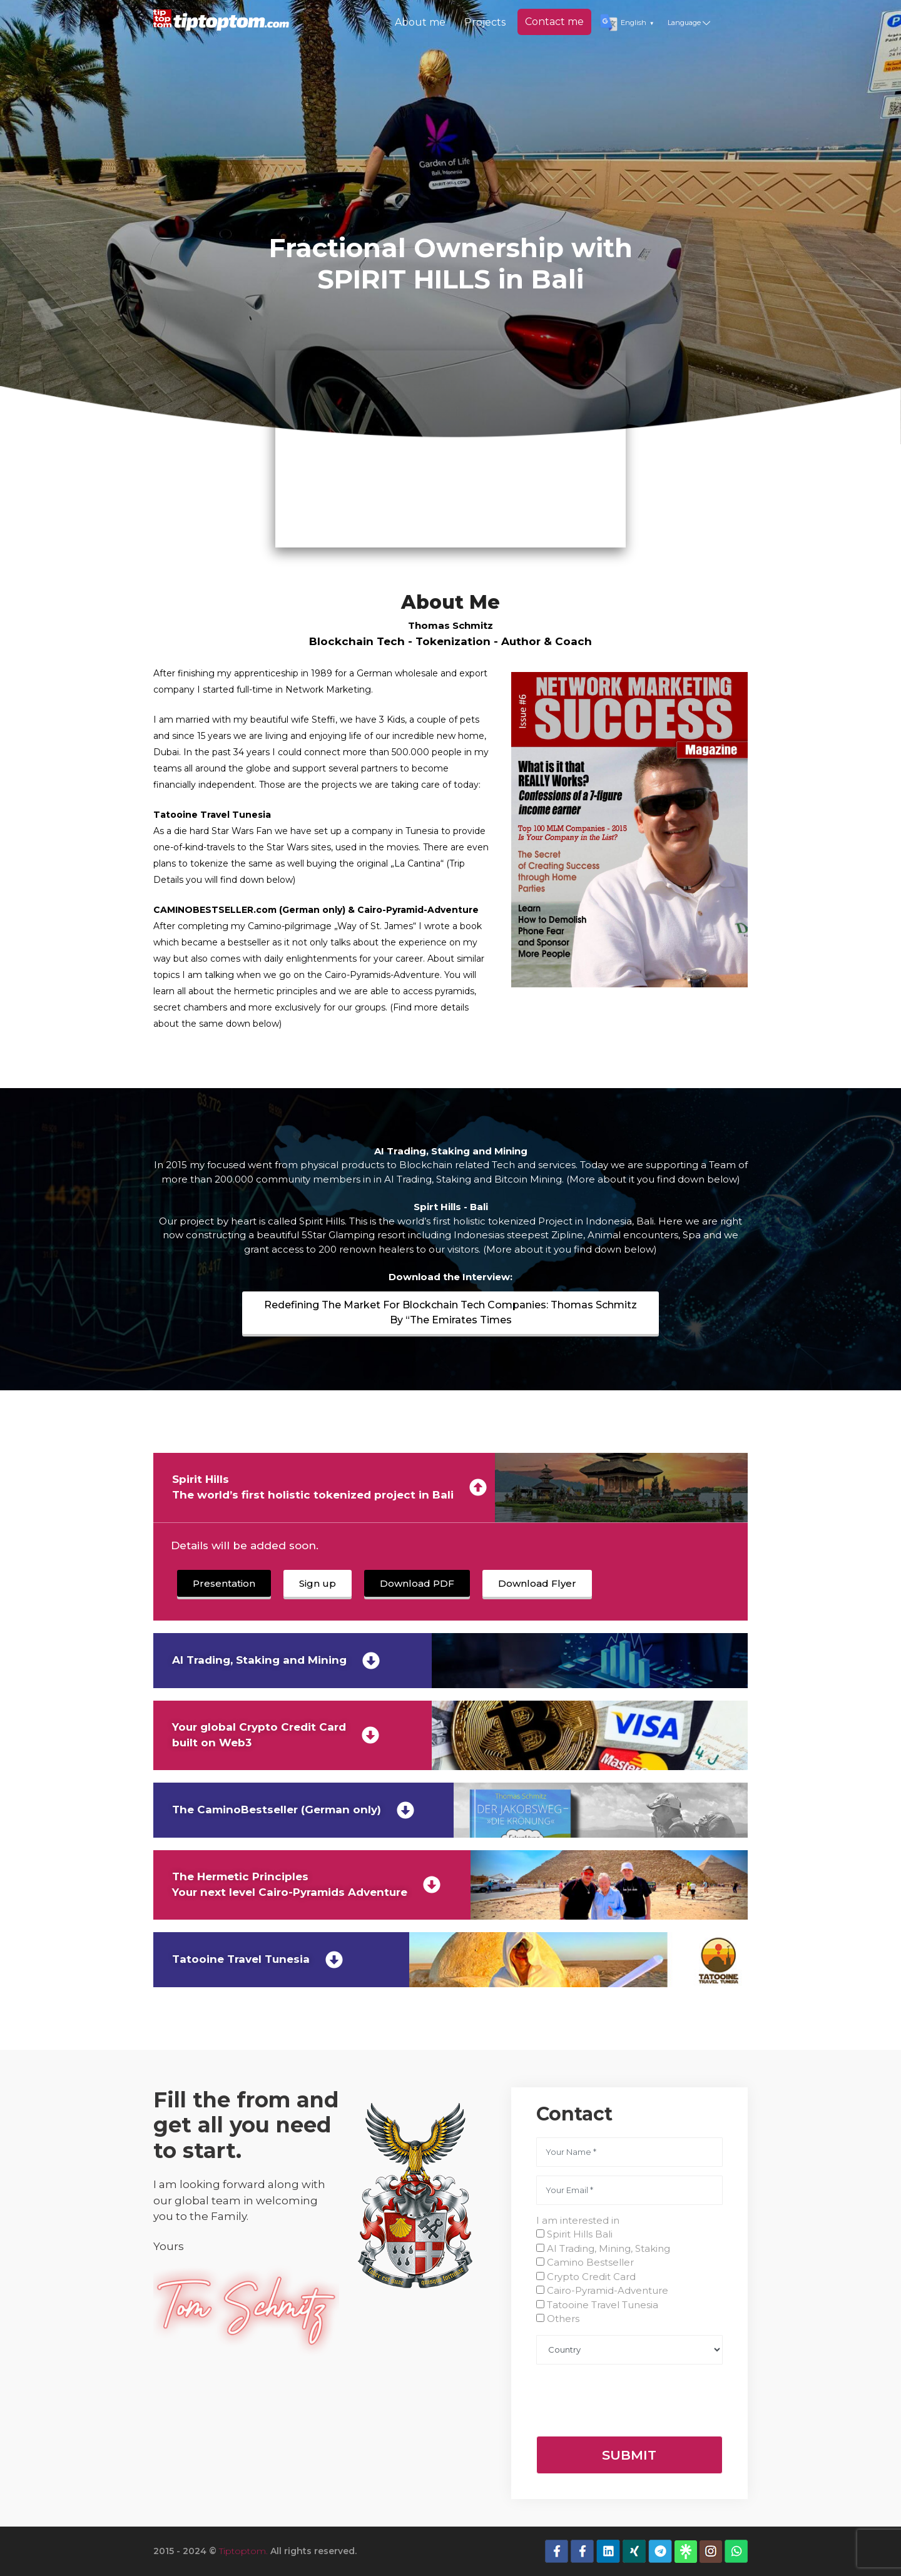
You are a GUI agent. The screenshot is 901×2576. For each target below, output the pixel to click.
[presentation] (631, 2397)
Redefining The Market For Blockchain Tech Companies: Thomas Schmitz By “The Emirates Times (450, 1312)
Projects (485, 22)
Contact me (554, 22)
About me (420, 22)
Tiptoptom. (243, 2551)
